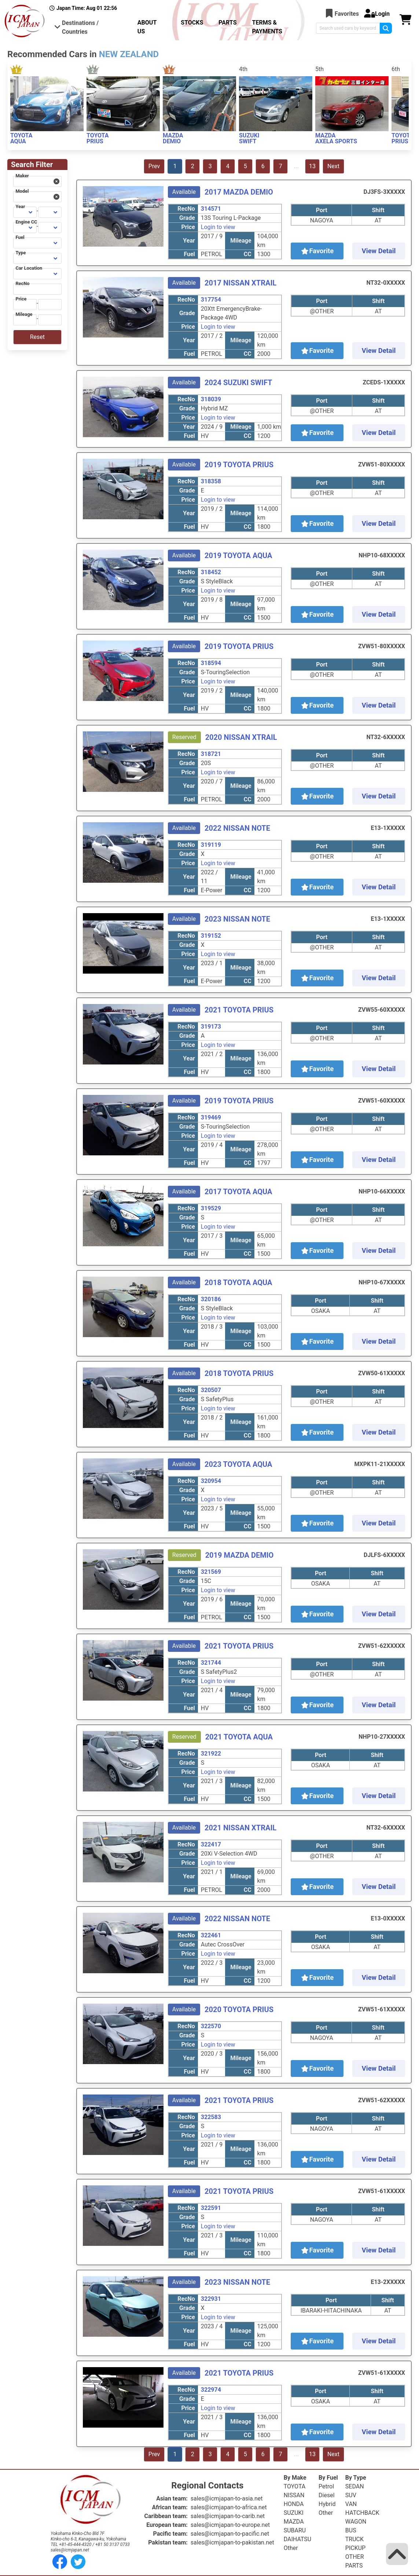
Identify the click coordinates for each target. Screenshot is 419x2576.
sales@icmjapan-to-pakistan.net (232, 2542)
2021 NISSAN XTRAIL (240, 1827)
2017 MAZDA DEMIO (239, 192)
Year (20, 206)
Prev (154, 166)
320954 (211, 1480)
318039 (211, 399)
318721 (211, 753)
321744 (211, 1662)
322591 (211, 2207)
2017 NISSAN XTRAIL (240, 282)
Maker (22, 175)
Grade (187, 217)
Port (321, 210)
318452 (211, 572)
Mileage (23, 314)
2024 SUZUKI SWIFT (238, 382)
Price (20, 299)
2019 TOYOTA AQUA (238, 555)
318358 (211, 481)
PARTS (227, 22)
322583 (211, 2117)
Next (333, 166)
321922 (211, 1753)
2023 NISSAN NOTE (237, 919)
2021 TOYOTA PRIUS (239, 1009)
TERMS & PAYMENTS (267, 27)
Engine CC (26, 222)
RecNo (22, 283)
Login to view (218, 227)
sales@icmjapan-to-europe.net (230, 2524)
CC (247, 254)
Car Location (28, 268)
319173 (211, 1026)
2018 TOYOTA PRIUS (239, 1373)
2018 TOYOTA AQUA (238, 1282)
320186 (211, 1299)
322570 (211, 2026)
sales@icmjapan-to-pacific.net (230, 2533)
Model (22, 191)
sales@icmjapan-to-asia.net (227, 2498)
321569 (211, 1571)
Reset (37, 336)
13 (312, 166)
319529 (211, 1208)
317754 (211, 299)
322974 (211, 2389)
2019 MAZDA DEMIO (239, 1555)
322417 (211, 1844)
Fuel (19, 237)
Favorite (317, 251)
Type (20, 252)
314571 (211, 208)
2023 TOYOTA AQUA (238, 1464)
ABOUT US (147, 27)
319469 (211, 1117)
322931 (211, 2298)
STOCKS (192, 22)
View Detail (379, 251)
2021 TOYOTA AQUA (239, 1736)
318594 (211, 663)
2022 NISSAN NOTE (237, 828)
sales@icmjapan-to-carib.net (228, 2516)
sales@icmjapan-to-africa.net (229, 2507)
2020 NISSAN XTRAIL (241, 737)
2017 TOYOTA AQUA (238, 1191)
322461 (211, 1935)
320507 (211, 1390)
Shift (378, 210)
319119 (211, 844)
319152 (211, 935)
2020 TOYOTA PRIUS (239, 2009)
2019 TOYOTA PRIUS (239, 464)
